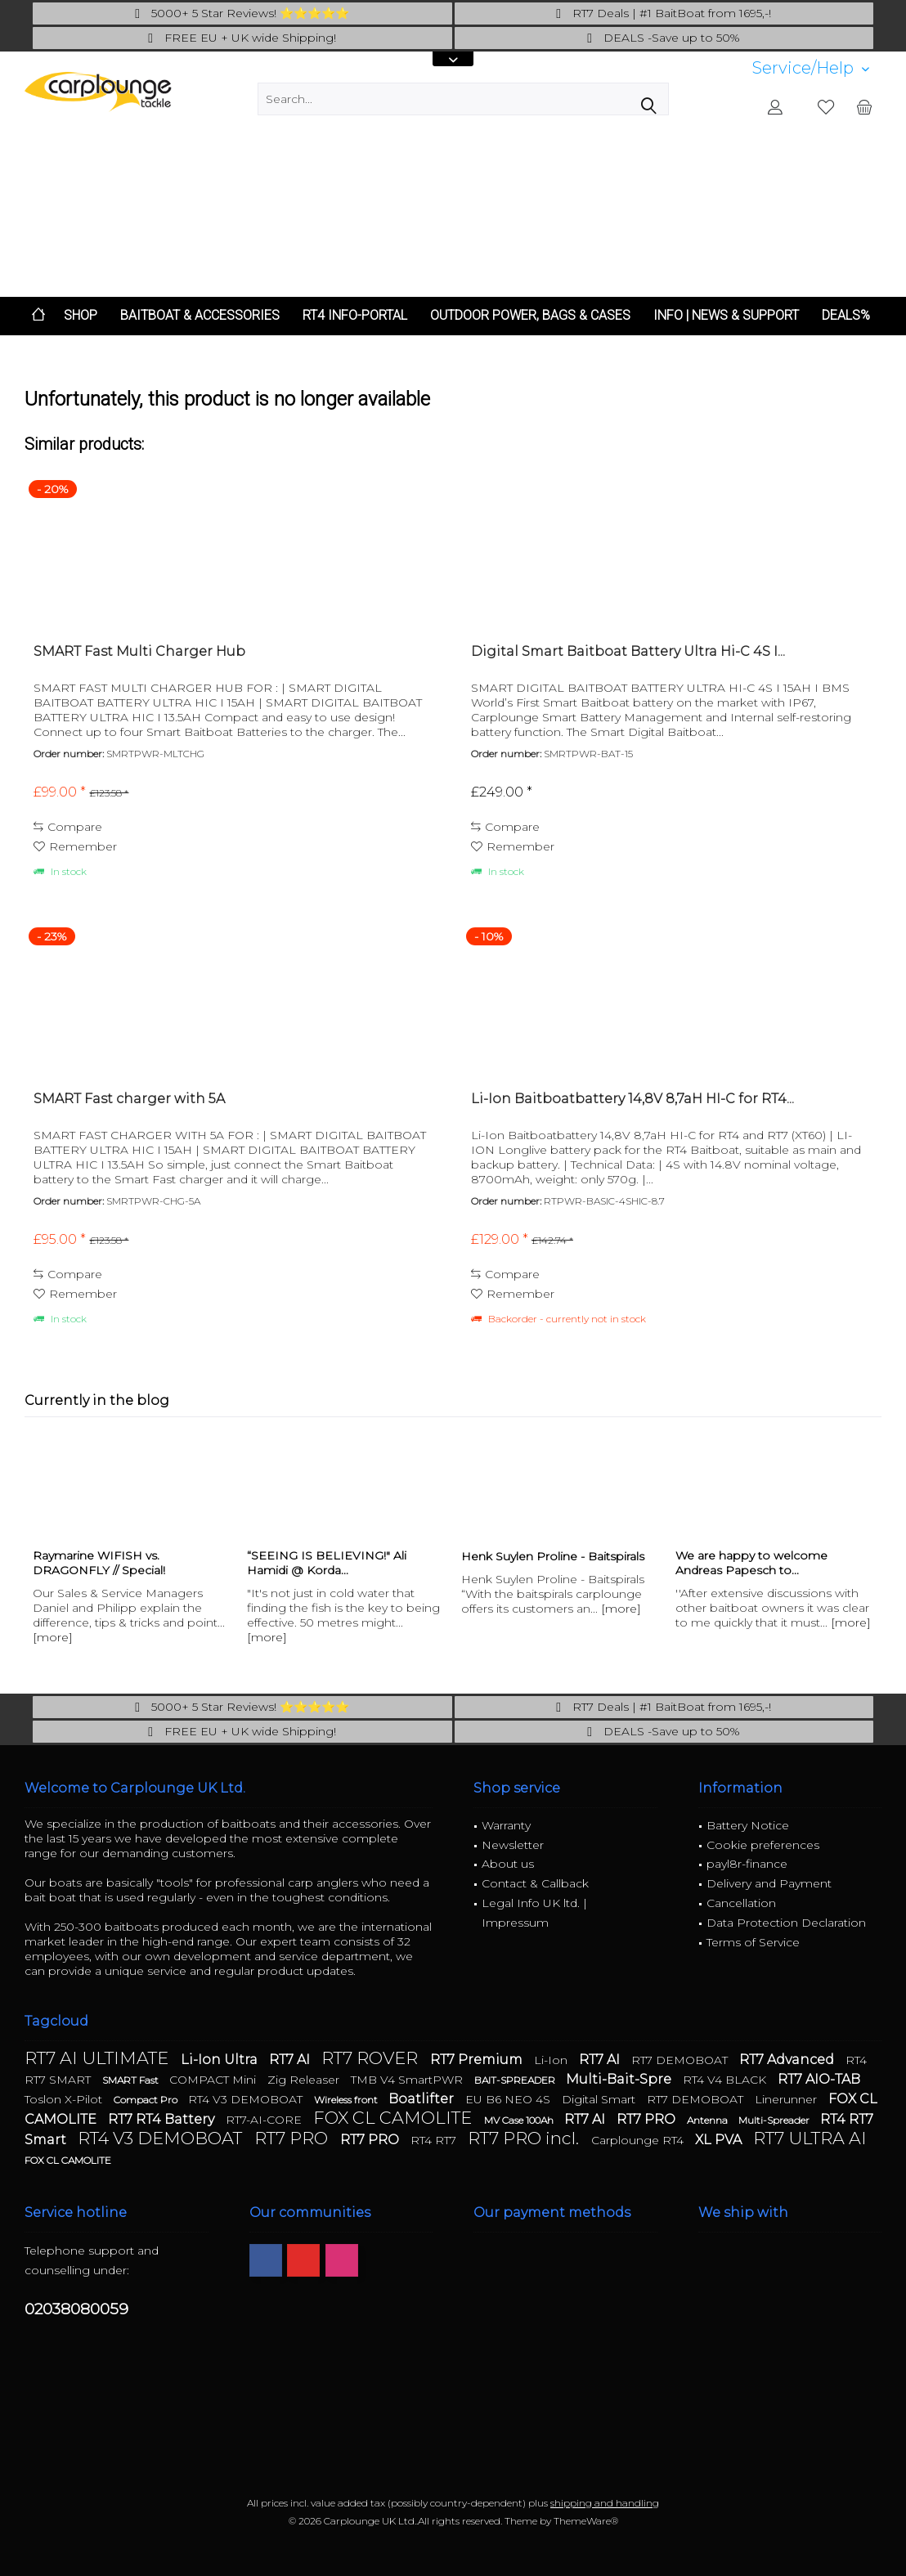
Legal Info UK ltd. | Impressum (534, 1913)
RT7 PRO (648, 2119)
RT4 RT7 (435, 2140)
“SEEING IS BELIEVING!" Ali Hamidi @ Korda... (326, 1562)
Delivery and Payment (769, 1883)
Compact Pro (147, 2100)
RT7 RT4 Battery (163, 2119)
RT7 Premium (478, 2059)
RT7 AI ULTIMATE (99, 2058)
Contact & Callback (535, 1883)
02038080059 (76, 2309)
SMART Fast (131, 2080)
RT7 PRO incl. (525, 2138)
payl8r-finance (746, 1863)
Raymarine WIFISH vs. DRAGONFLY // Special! (99, 1562)
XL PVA (720, 2139)
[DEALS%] (845, 316)
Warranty (506, 1825)
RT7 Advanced (788, 2059)
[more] (53, 1637)
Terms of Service (753, 1942)
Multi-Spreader (775, 2120)
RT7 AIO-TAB (819, 2079)
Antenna (708, 2120)
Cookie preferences (762, 1845)
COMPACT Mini (214, 2079)
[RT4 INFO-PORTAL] (355, 316)
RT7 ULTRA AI (810, 2138)
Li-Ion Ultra (221, 2059)
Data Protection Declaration (786, 1922)
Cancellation (741, 1903)
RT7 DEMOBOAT (681, 2060)
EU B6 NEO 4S (509, 2099)
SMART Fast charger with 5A (129, 1098)
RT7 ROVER (371, 2058)
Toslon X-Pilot (65, 2099)
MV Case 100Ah (520, 2120)
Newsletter (513, 1845)
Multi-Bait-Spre (620, 2079)
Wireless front (347, 2100)
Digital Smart (600, 2099)
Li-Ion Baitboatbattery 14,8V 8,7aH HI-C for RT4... (632, 1098)
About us (508, 1863)
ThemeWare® (586, 2521)
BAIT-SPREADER (516, 2080)
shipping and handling (604, 2503)
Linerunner (787, 2099)
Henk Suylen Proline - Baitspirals (552, 1556)
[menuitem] (810, 68)
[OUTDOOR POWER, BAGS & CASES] (530, 316)
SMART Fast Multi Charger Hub (139, 651)
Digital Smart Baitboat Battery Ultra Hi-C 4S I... (628, 651)
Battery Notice (747, 1825)
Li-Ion (552, 2060)
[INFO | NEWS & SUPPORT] (726, 316)
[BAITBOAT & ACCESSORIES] (200, 316)
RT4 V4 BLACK (726, 2079)
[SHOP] (80, 316)
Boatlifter (422, 2099)
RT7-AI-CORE (265, 2119)
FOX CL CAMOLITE (394, 2117)
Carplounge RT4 (639, 2140)
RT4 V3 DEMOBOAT (247, 2099)
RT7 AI (291, 2059)
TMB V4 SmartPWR (408, 2079)
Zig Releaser (305, 2079)
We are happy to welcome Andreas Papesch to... (751, 1562)
